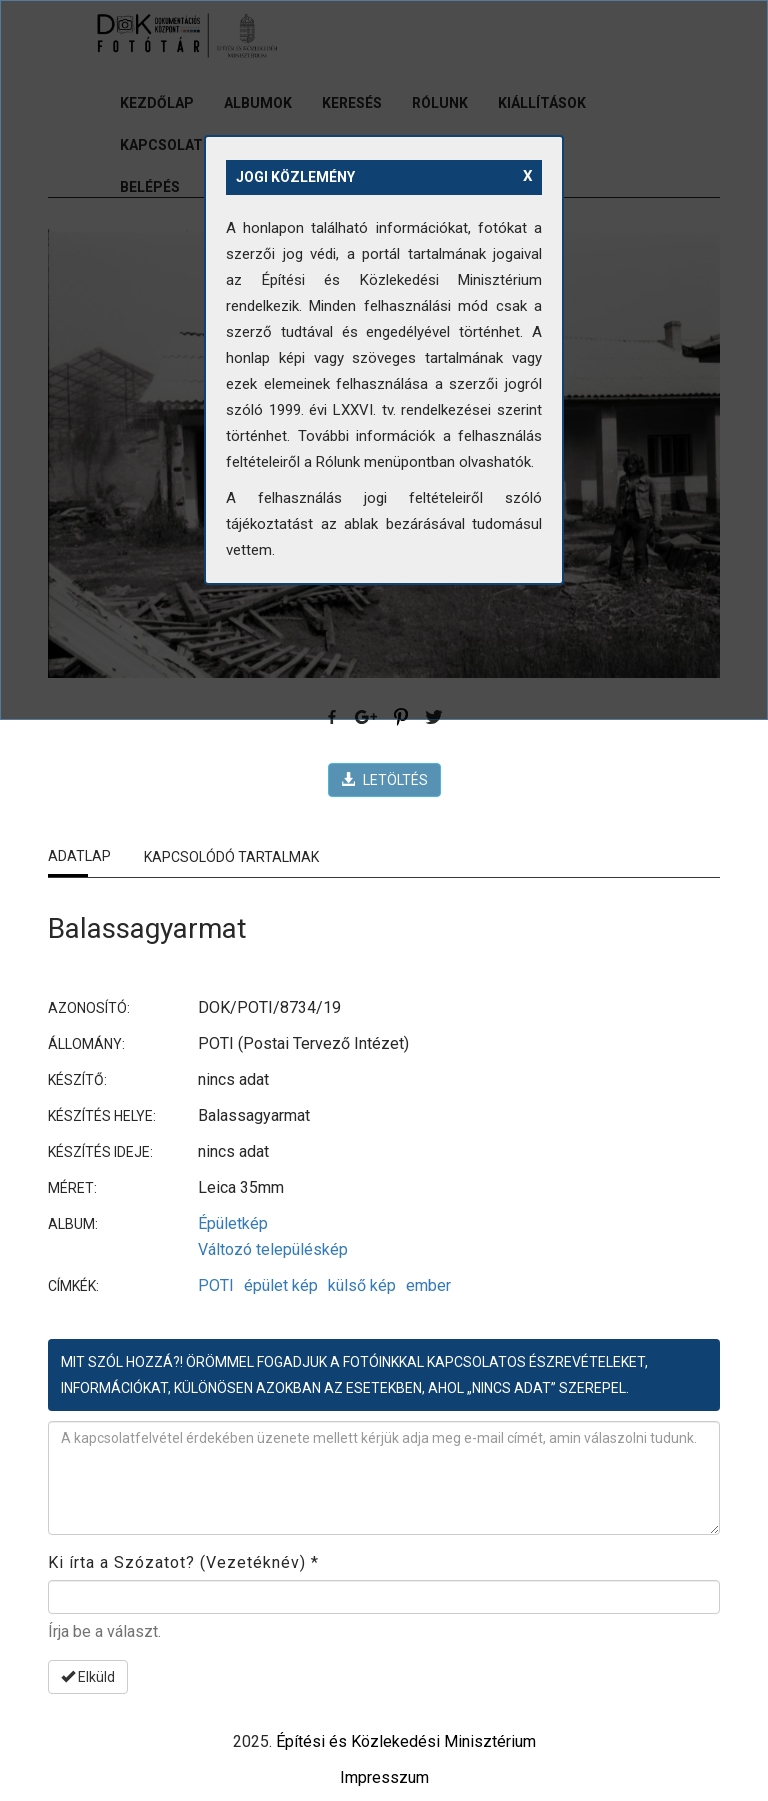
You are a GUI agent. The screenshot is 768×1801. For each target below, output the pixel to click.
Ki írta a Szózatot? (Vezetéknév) (183, 1562)
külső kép (362, 1285)
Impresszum (384, 1777)
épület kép (281, 1285)
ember (428, 1285)
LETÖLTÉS (384, 780)
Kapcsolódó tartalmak (231, 857)
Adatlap (79, 856)
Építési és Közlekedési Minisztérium (406, 1741)
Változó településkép (273, 1249)
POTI (216, 1285)
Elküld (88, 1677)
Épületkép (233, 1223)
